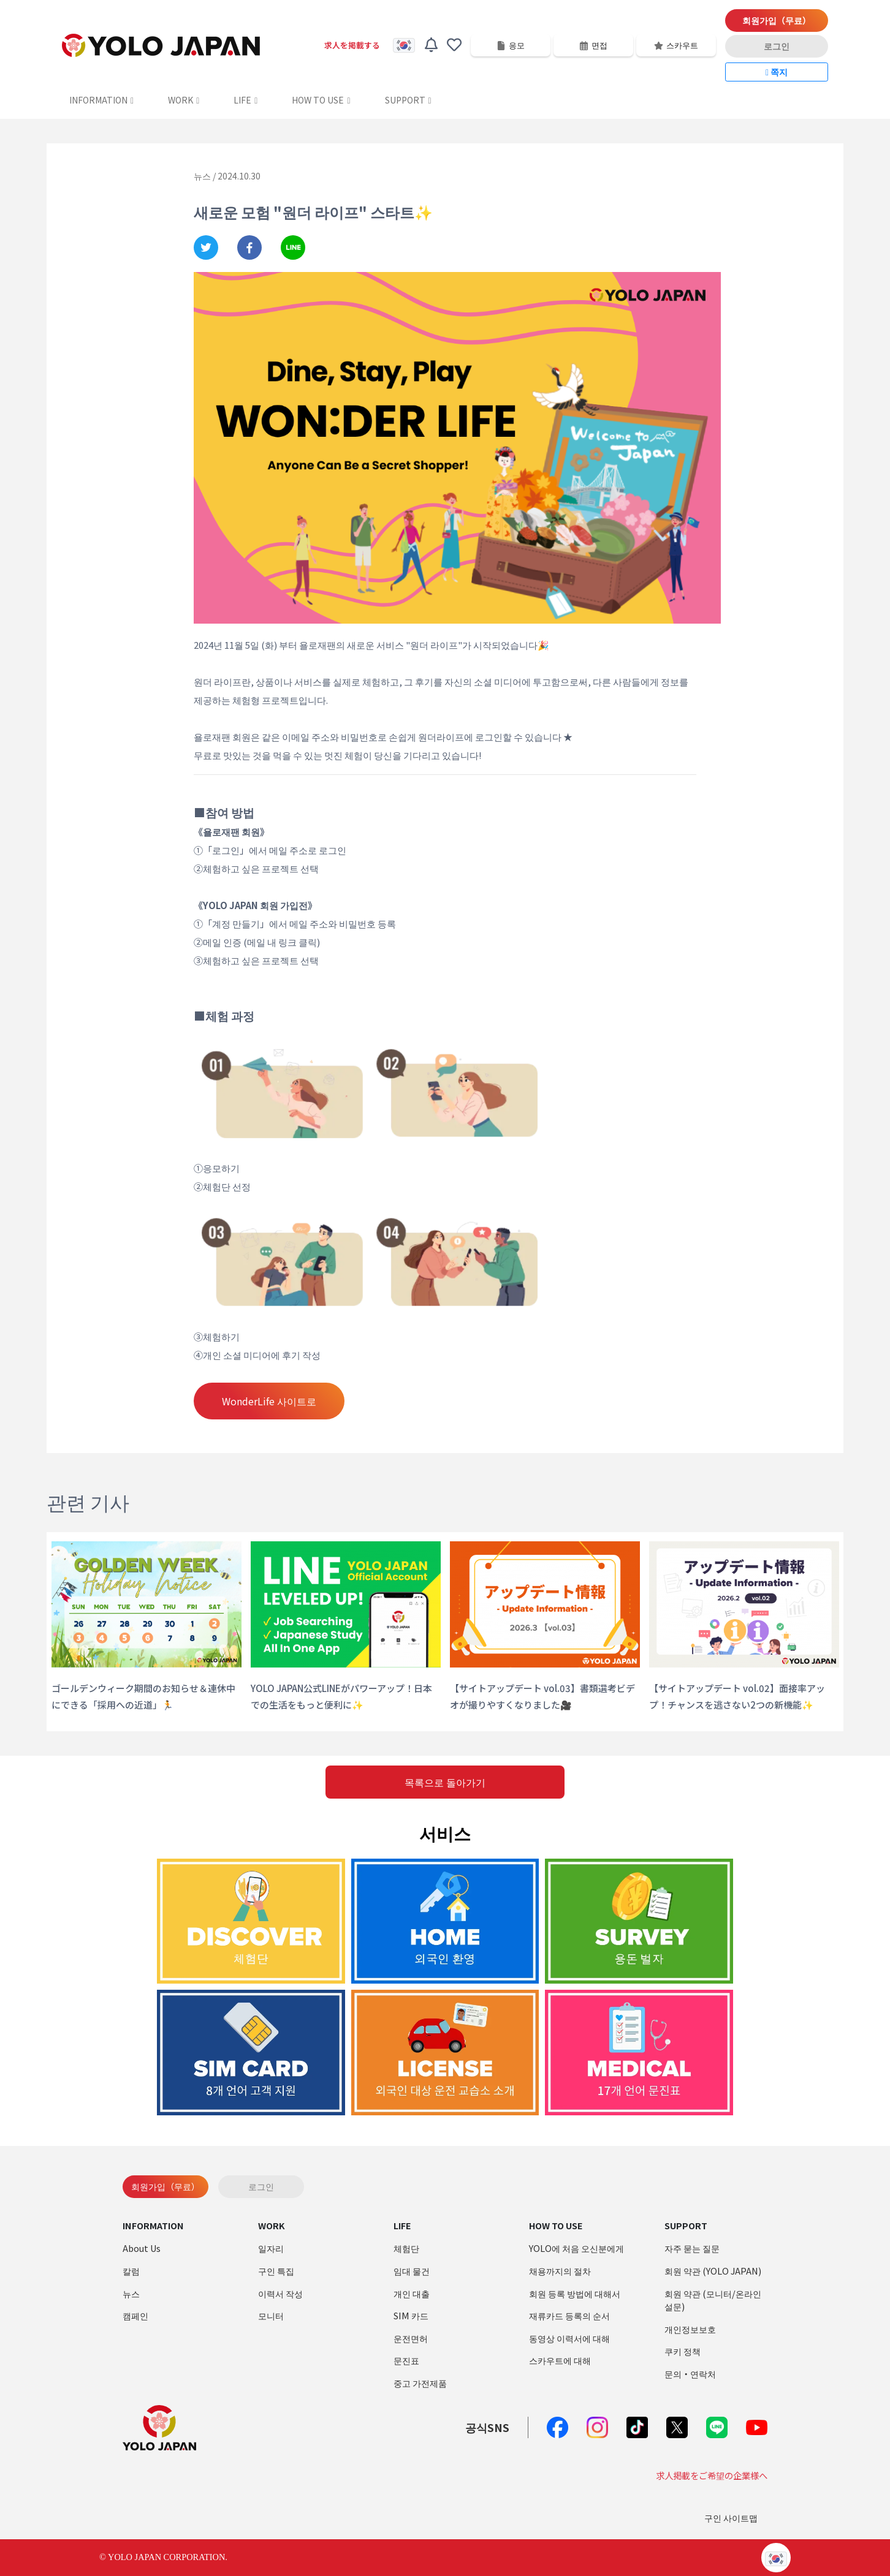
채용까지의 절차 (560, 2270)
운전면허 (411, 2338)
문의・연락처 (690, 2373)
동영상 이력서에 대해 (569, 2338)
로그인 (776, 46)
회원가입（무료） (776, 20)
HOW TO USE (321, 100)
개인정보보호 (690, 2328)
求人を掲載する (352, 45)
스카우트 (676, 45)
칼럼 (131, 2270)
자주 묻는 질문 (692, 2248)
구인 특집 (276, 2270)
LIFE (245, 100)
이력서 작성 (280, 2293)
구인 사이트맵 (731, 2517)
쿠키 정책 (682, 2350)
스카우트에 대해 (560, 2360)
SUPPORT (408, 100)
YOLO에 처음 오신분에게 (576, 2248)
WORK (183, 100)
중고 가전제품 (420, 2382)
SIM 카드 (411, 2315)
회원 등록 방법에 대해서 (574, 2293)
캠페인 (135, 2315)
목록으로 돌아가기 (445, 1782)
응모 (510, 45)
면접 (593, 45)
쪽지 (777, 72)
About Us (142, 2248)
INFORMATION (101, 100)
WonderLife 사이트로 (269, 1401)
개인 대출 (412, 2293)
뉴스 (131, 2293)
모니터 (271, 2315)
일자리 (271, 2248)
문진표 (406, 2360)
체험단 (406, 2248)
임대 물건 (412, 2270)
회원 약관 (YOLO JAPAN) (712, 2270)
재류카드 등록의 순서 (569, 2315)
